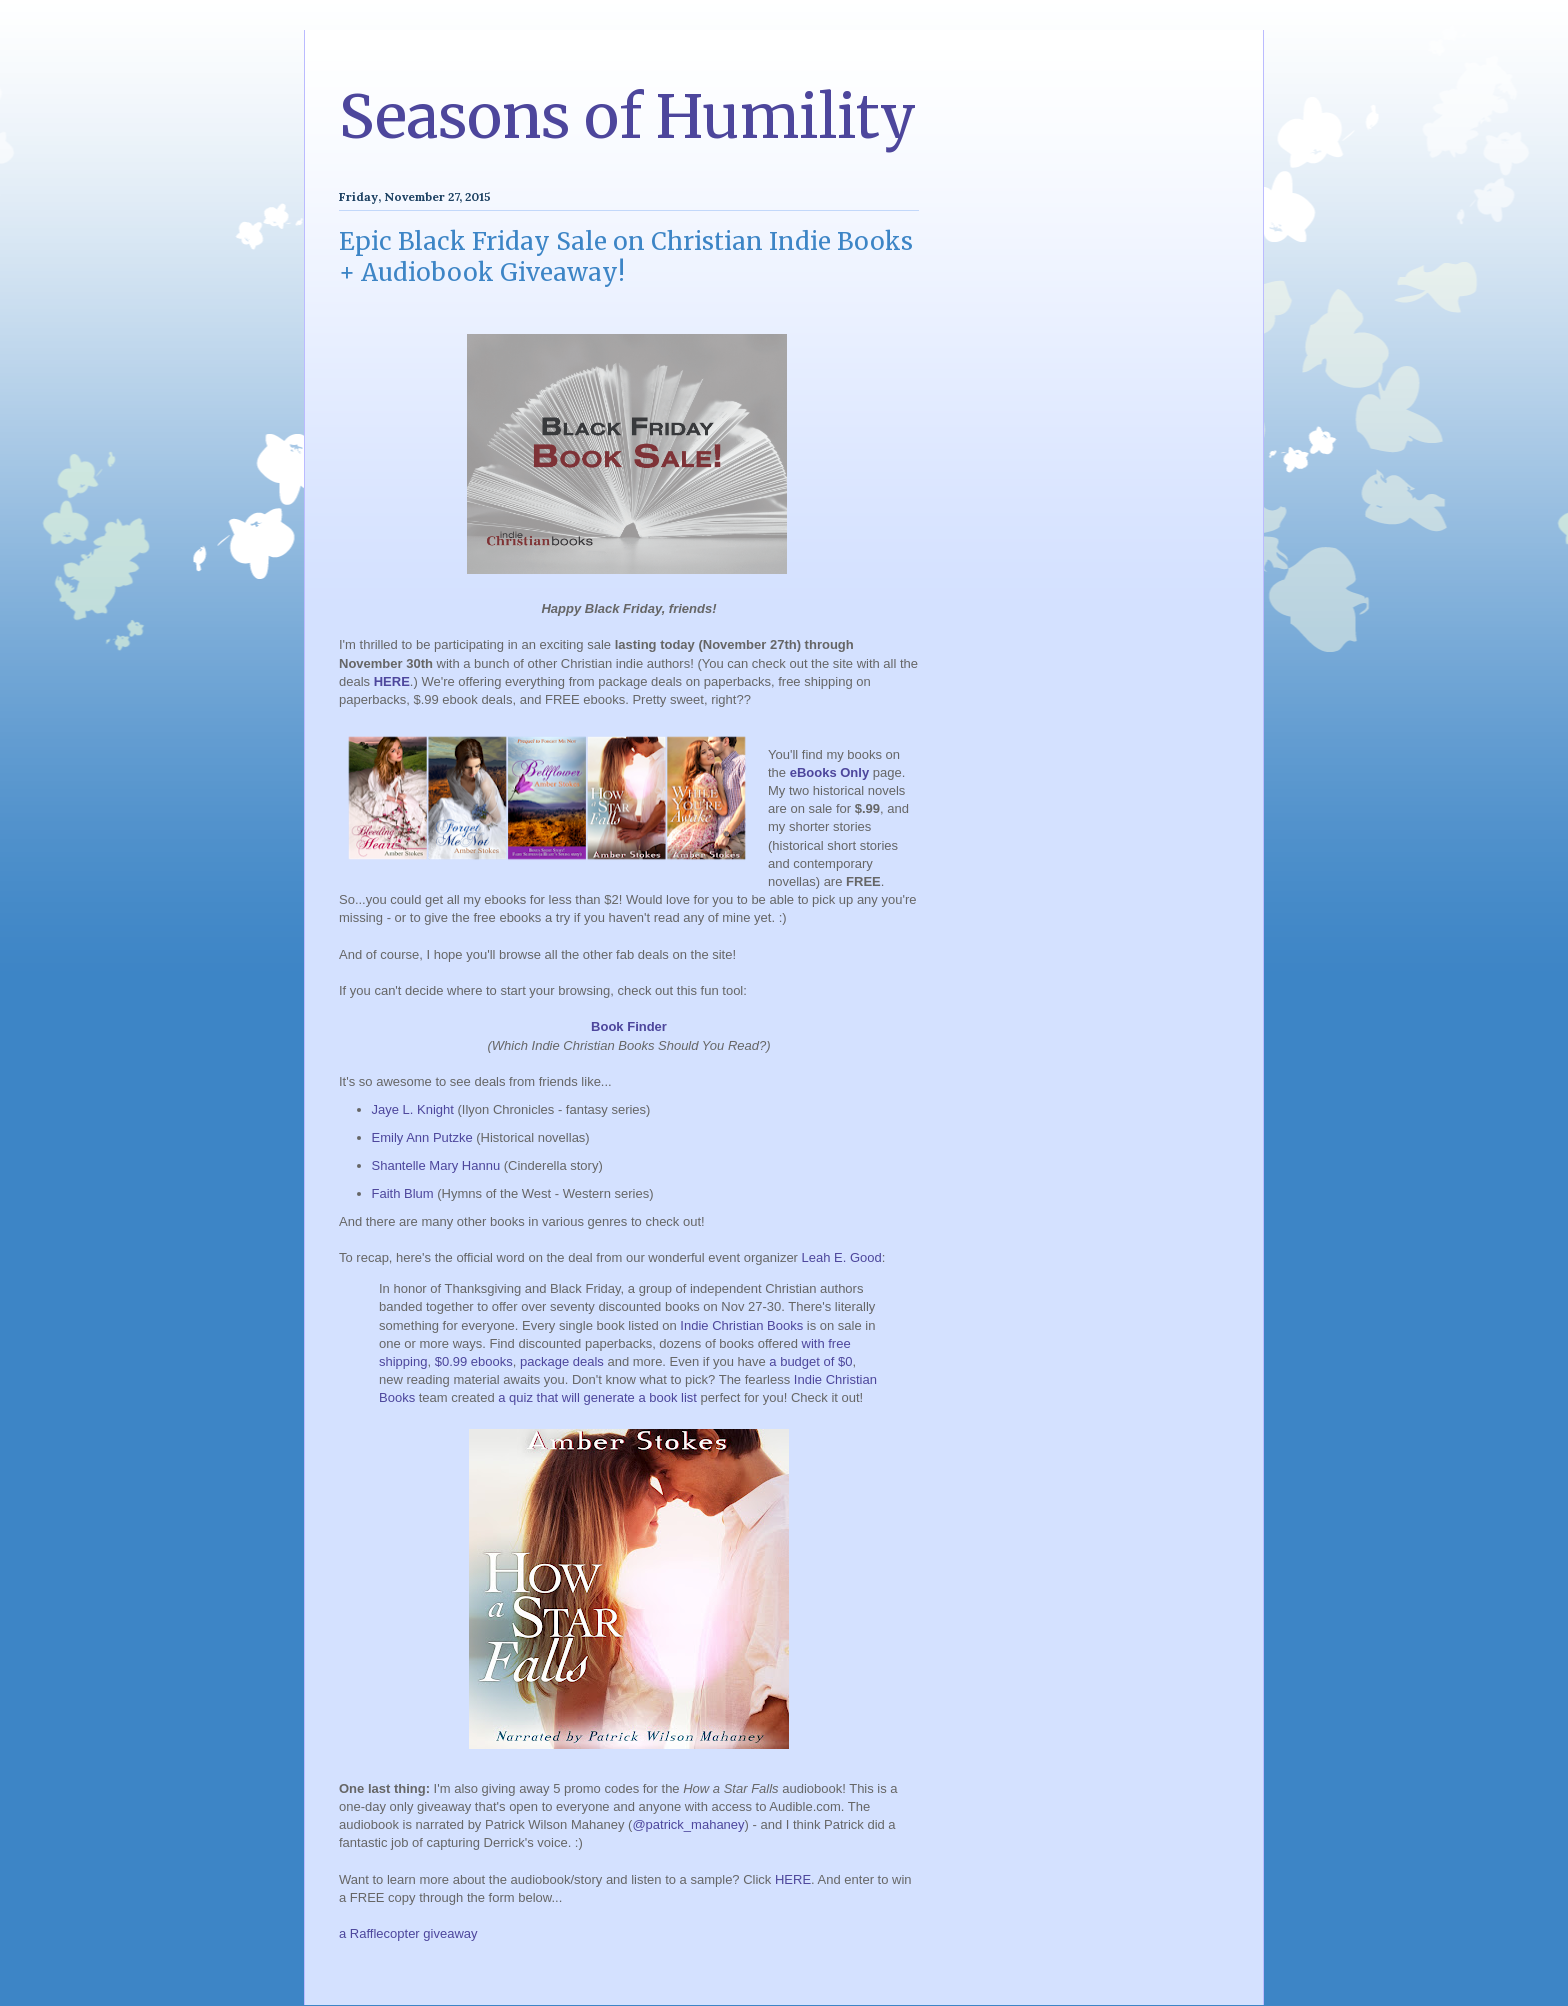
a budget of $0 (810, 1361)
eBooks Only (829, 772)
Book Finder (629, 1026)
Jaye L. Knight (413, 1109)
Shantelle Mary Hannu (436, 1165)
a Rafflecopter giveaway (408, 1933)
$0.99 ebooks (474, 1361)
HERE (392, 681)
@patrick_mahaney (688, 1824)
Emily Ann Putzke (422, 1137)
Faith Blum (403, 1193)
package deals (562, 1361)
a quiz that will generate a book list (597, 1397)
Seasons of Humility (627, 116)
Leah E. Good (842, 1257)
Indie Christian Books (741, 1325)
